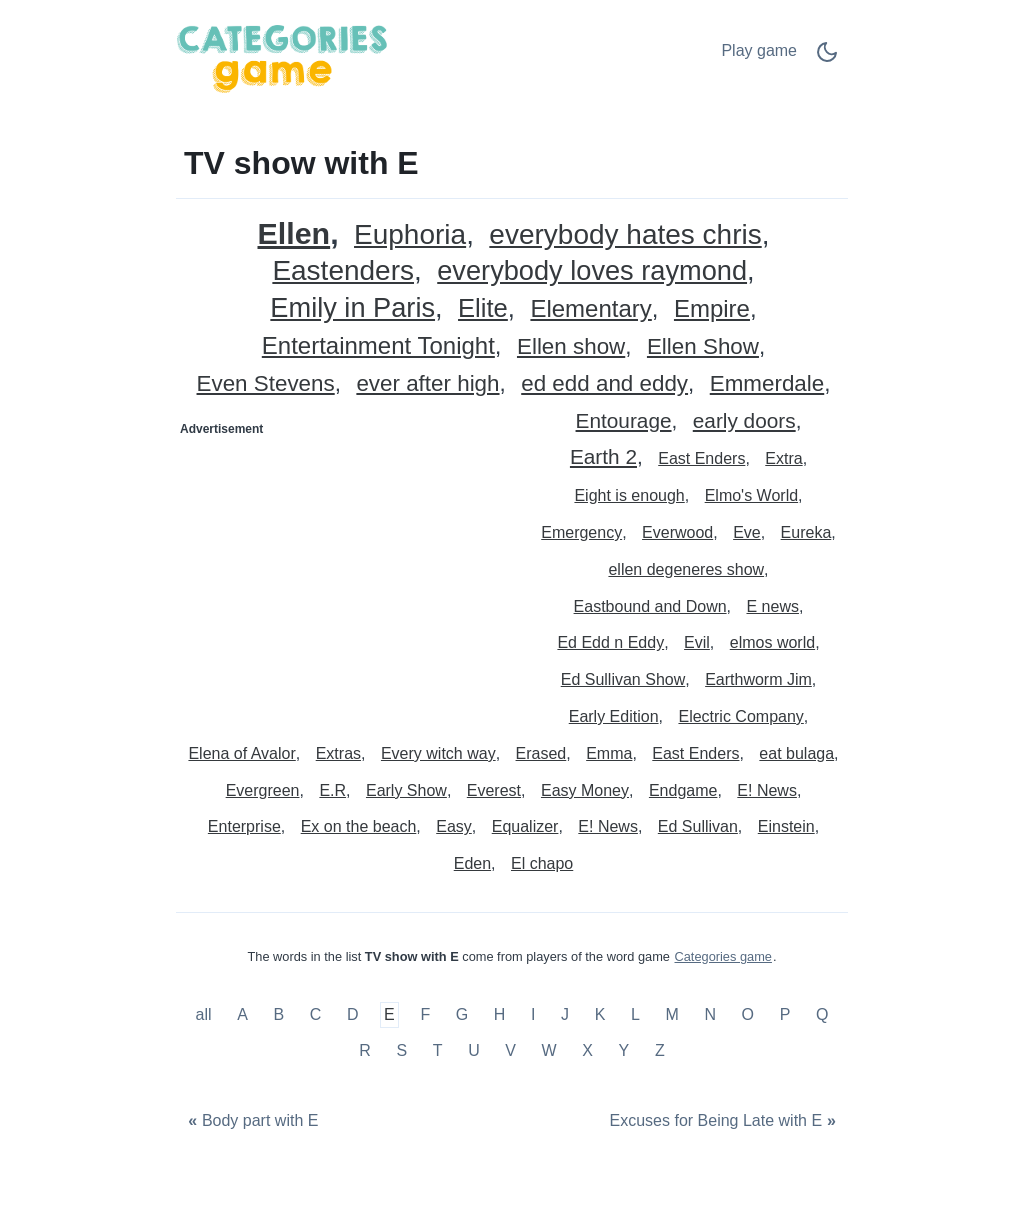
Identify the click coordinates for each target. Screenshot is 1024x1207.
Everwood (677, 532)
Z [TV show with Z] (660, 1050)
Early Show (406, 790)
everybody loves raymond (592, 271)
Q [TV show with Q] (822, 1015)
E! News (767, 790)
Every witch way (438, 753)
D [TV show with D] (353, 1015)
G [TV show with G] (462, 1015)
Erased (541, 753)
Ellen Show (703, 347)
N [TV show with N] (710, 1015)
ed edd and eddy (604, 384)
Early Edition (614, 716)
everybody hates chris (625, 235)
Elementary (590, 309)
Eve (747, 532)
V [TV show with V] (510, 1050)
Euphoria (410, 235)
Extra (783, 458)
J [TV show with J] (565, 1015)
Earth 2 (603, 457)
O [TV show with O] (748, 1015)
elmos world (772, 642)
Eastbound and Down (650, 606)
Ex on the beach (359, 826)
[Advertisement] (345, 569)
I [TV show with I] (533, 1015)
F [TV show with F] (425, 1015)
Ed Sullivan (698, 826)
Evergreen (263, 790)
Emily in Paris (352, 308)
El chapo (542, 863)
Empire (712, 309)
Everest (494, 790)
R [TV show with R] (365, 1050)
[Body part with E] (251, 1121)
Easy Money (585, 790)
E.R (332, 790)
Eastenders (343, 271)
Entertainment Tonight (378, 346)
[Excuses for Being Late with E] (725, 1121)
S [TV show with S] (401, 1050)
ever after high (427, 384)
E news (772, 606)
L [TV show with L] (635, 1015)
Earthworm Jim (758, 679)
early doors (744, 421)
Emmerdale (767, 384)
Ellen (294, 233)
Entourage (624, 421)
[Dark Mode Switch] (827, 58)
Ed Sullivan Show (623, 679)
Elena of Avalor (241, 753)
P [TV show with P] (785, 1015)
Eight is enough (629, 495)
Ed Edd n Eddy (610, 642)
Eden (472, 863)
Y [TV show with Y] (624, 1050)
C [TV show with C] (316, 1015)
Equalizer (525, 826)
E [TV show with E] (389, 1015)
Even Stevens (266, 384)
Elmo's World (751, 495)
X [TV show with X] (587, 1050)
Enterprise (244, 826)
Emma (609, 753)
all (206, 1015)
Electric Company (740, 716)
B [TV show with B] (278, 1015)
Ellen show (571, 347)
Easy (454, 826)
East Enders (701, 458)
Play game (759, 50)
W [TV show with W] (549, 1050)
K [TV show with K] (600, 1015)
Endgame (683, 790)
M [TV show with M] (671, 1015)
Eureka (806, 532)
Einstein (786, 826)
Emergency (581, 532)
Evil (697, 642)
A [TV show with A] (242, 1015)
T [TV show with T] (438, 1050)
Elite (483, 308)
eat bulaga (796, 753)
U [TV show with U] (474, 1050)
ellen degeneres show (686, 569)
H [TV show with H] (500, 1015)
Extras (338, 753)
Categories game (723, 956)
